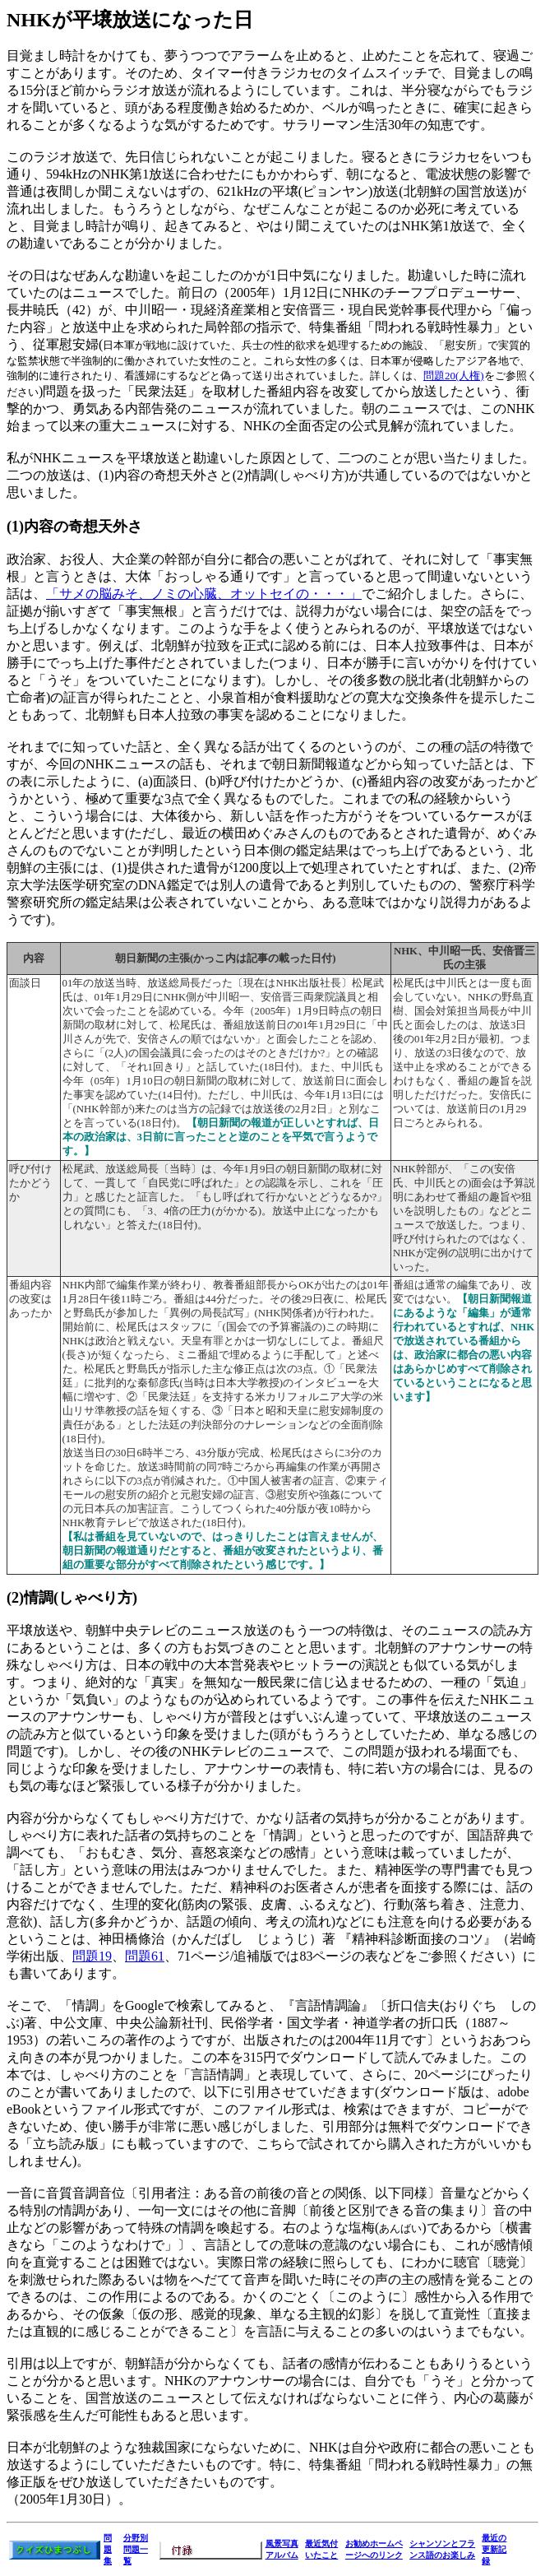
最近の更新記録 (494, 2549)
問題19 (92, 1956)
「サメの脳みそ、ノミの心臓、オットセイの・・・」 (204, 594)
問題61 (144, 1956)
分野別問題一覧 (135, 2549)
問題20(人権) (453, 375)
